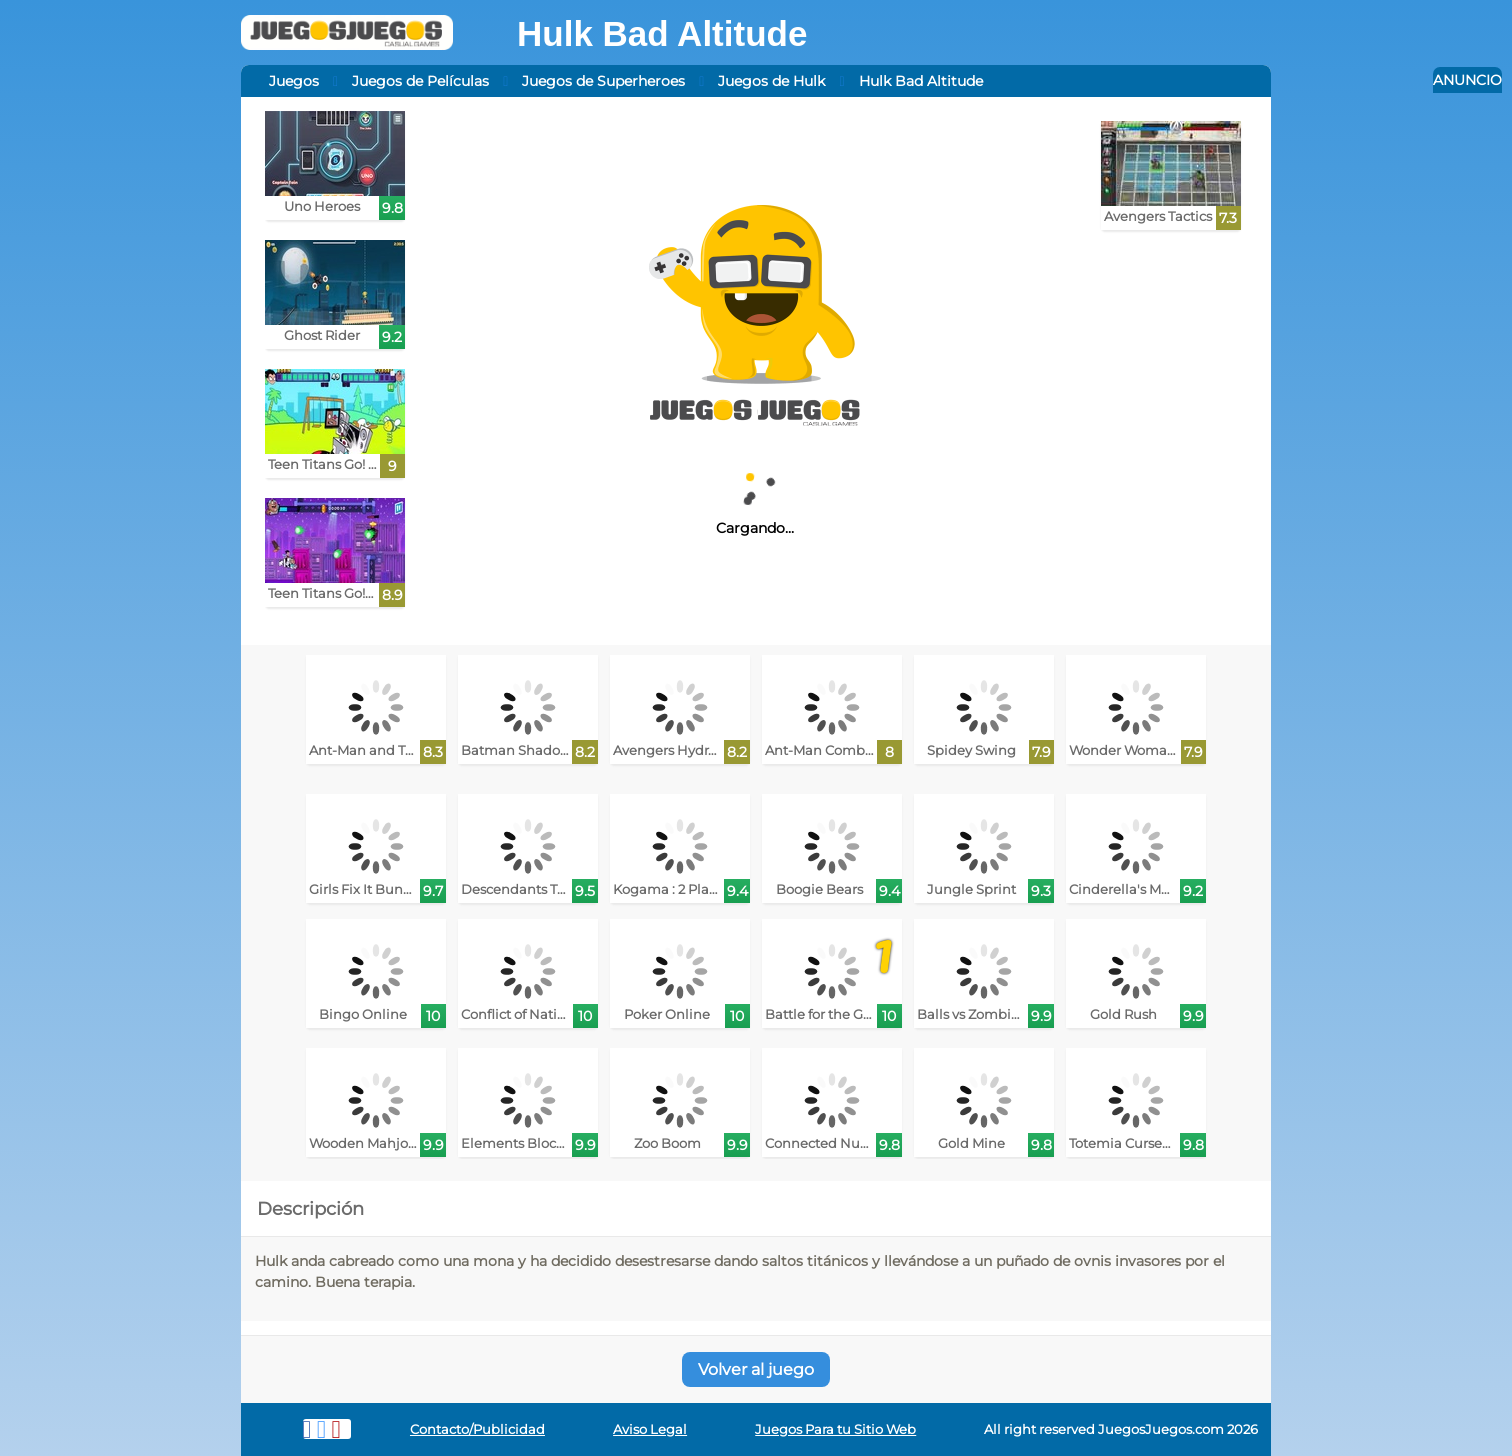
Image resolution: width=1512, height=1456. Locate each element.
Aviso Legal (650, 1429)
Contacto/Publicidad (477, 1429)
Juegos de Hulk (771, 81)
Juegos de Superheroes (603, 81)
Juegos (294, 81)
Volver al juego (756, 1369)
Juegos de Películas (420, 81)
